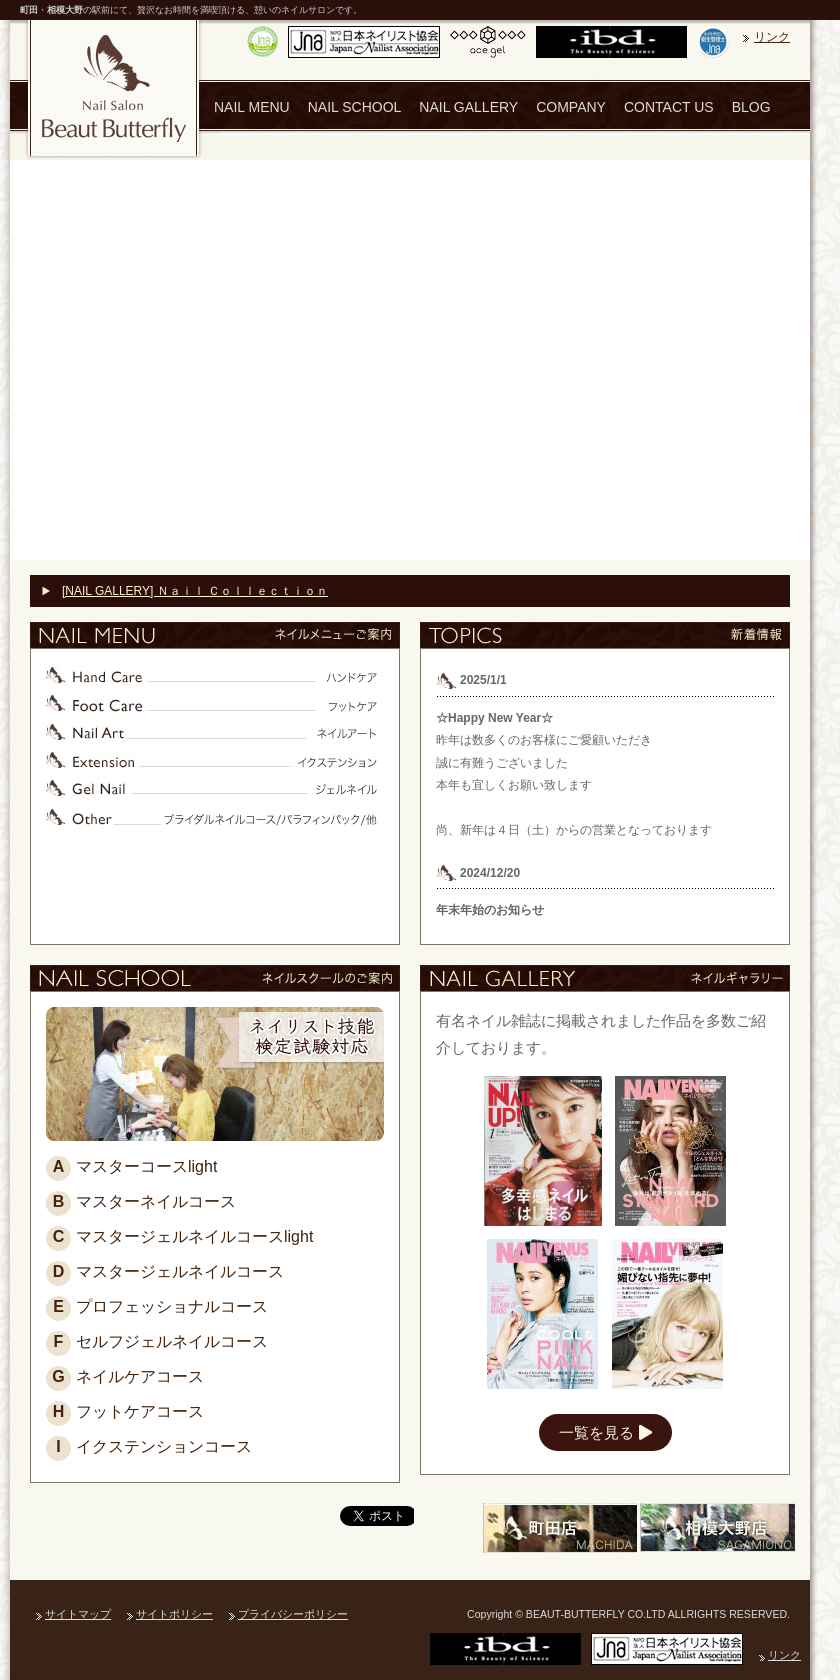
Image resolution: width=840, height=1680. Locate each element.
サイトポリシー (174, 1614)
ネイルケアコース (125, 1376)
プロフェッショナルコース (157, 1306)
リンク (772, 37)
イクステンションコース (149, 1446)
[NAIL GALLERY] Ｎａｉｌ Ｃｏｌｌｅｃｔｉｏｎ (195, 591)
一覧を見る (605, 1432)
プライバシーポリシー (293, 1614)
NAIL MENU (252, 107)
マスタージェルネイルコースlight (179, 1236)
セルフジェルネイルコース (157, 1341)
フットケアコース (125, 1411)
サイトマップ (78, 1614)
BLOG (751, 107)
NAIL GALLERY (468, 107)
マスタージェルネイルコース (165, 1271)
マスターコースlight (131, 1166)
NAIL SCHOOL (355, 107)
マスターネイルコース (141, 1201)
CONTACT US (669, 107)
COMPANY (571, 107)
